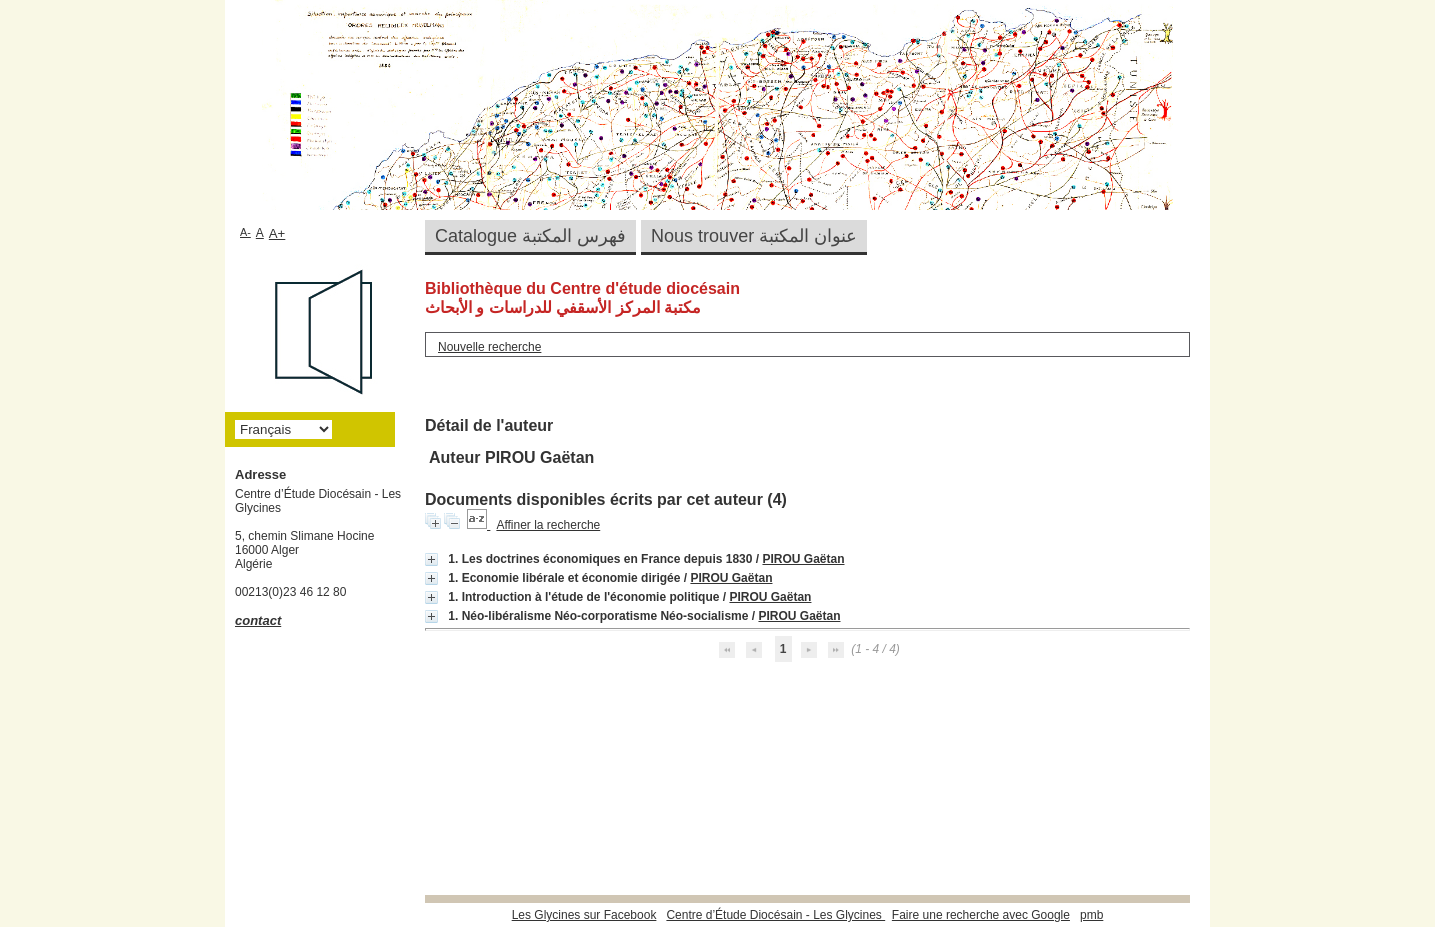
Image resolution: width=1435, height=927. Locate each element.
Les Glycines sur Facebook (584, 915)
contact (258, 620)
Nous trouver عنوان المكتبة (754, 236)
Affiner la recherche (548, 525)
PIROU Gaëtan (803, 559)
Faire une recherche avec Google (981, 915)
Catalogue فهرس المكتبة (530, 236)
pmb (1091, 915)
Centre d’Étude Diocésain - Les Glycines (775, 915)
